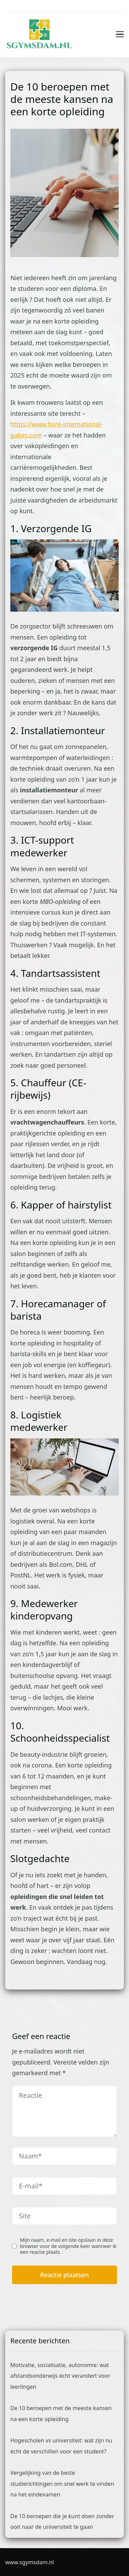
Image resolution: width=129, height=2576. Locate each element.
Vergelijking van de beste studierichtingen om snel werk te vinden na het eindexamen (62, 2483)
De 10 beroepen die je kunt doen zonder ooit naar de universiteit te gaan (62, 2521)
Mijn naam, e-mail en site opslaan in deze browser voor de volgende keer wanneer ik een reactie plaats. (68, 2246)
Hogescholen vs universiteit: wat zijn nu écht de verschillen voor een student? (61, 2446)
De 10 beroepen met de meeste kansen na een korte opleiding (61, 2413)
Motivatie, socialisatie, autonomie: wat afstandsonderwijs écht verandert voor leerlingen (60, 2375)
